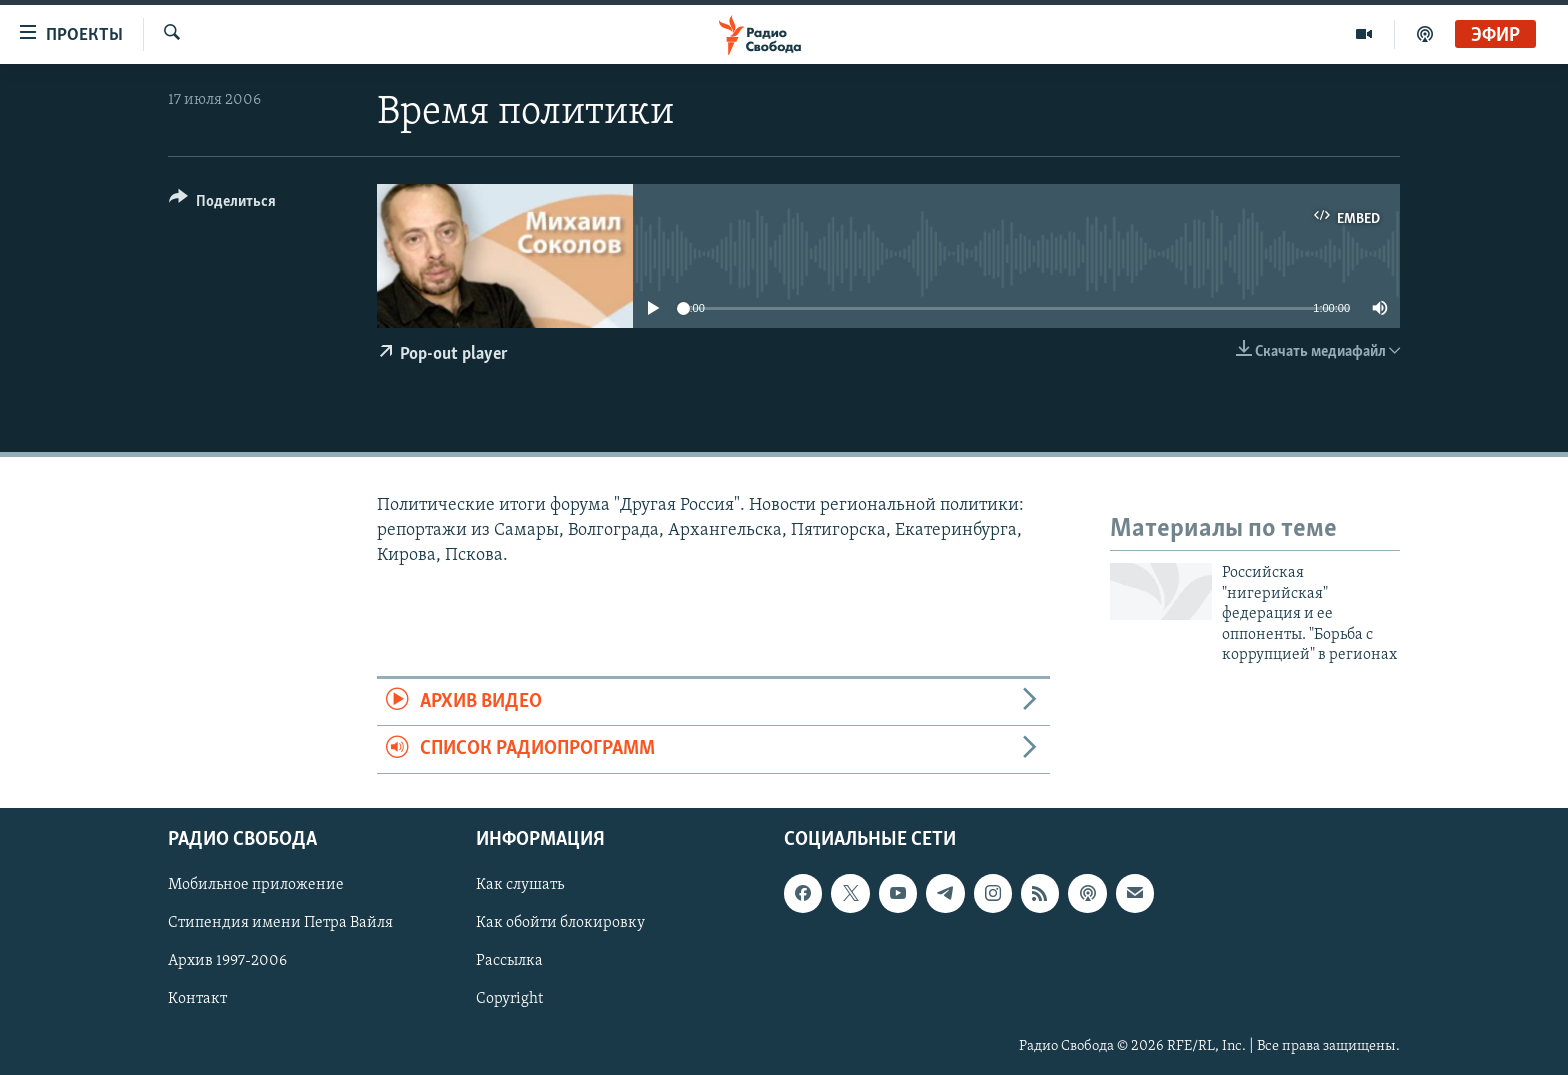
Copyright (509, 999)
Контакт (197, 999)
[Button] (222, 204)
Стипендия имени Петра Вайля (280, 923)
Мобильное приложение (256, 885)
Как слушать (520, 885)
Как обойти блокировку (560, 923)
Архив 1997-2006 (227, 961)
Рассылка (509, 961)
